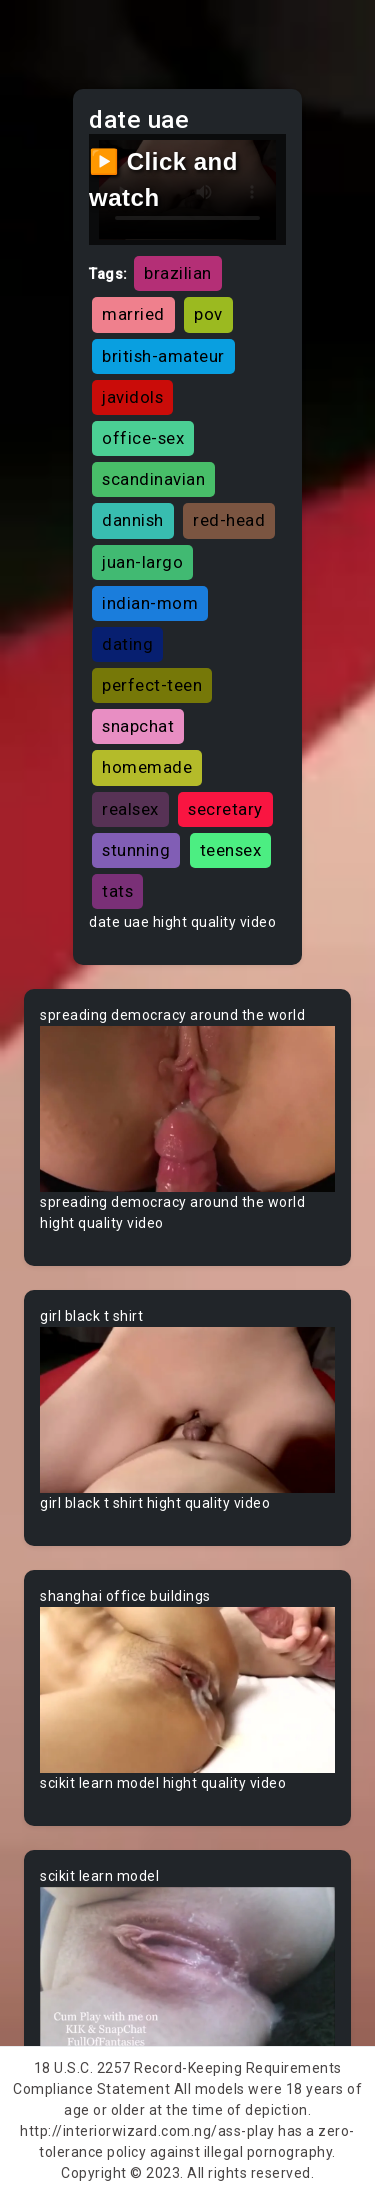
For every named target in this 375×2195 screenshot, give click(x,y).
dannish (133, 520)
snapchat (138, 726)
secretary (225, 809)
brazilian (178, 273)
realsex (130, 809)
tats (117, 891)
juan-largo (142, 562)
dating (127, 644)
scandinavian (153, 479)
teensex (231, 850)
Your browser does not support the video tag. (187, 1109)
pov (208, 314)
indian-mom (150, 603)
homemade (147, 767)
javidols (132, 397)
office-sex (143, 438)
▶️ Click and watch (163, 179)
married (133, 314)
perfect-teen (152, 685)
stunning (136, 850)
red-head (229, 520)
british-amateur (163, 356)
